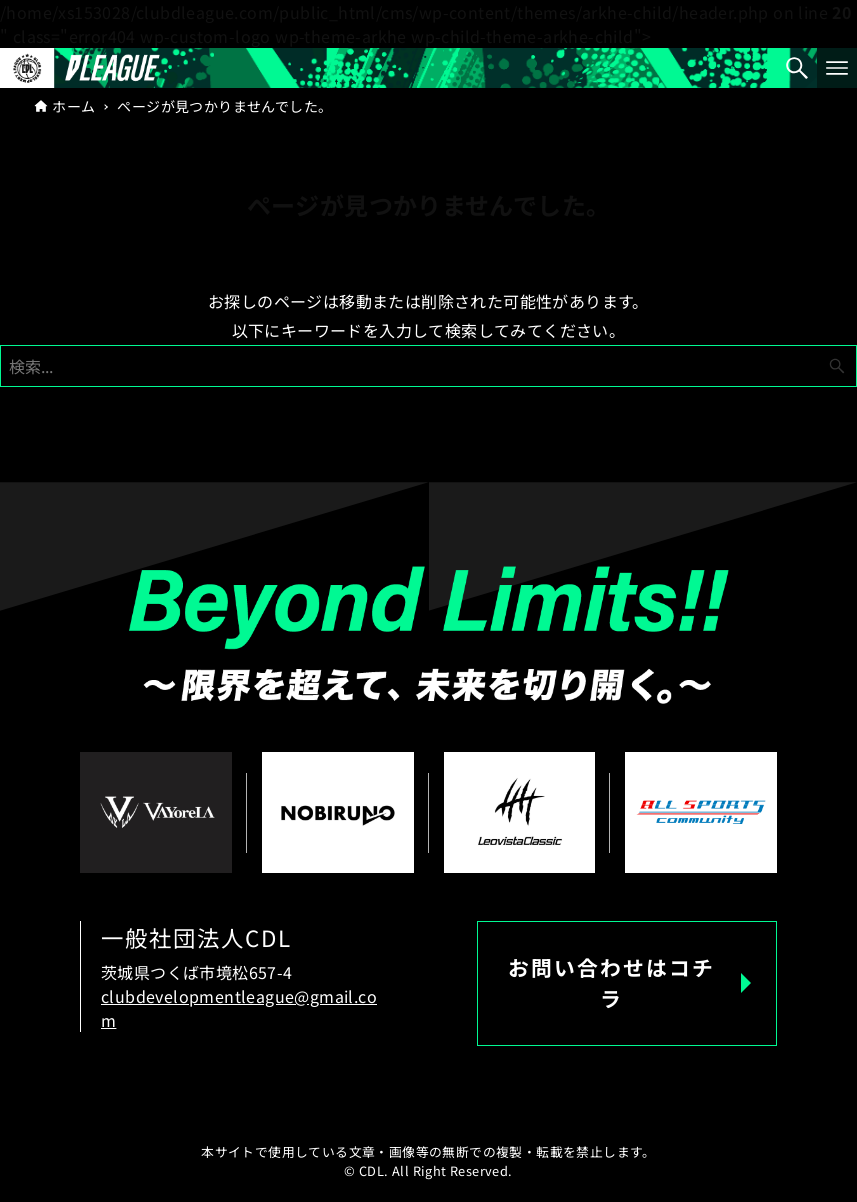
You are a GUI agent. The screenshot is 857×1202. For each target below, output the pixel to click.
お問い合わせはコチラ (611, 982)
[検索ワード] (428, 366)
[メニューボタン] (837, 68)
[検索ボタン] (797, 68)
